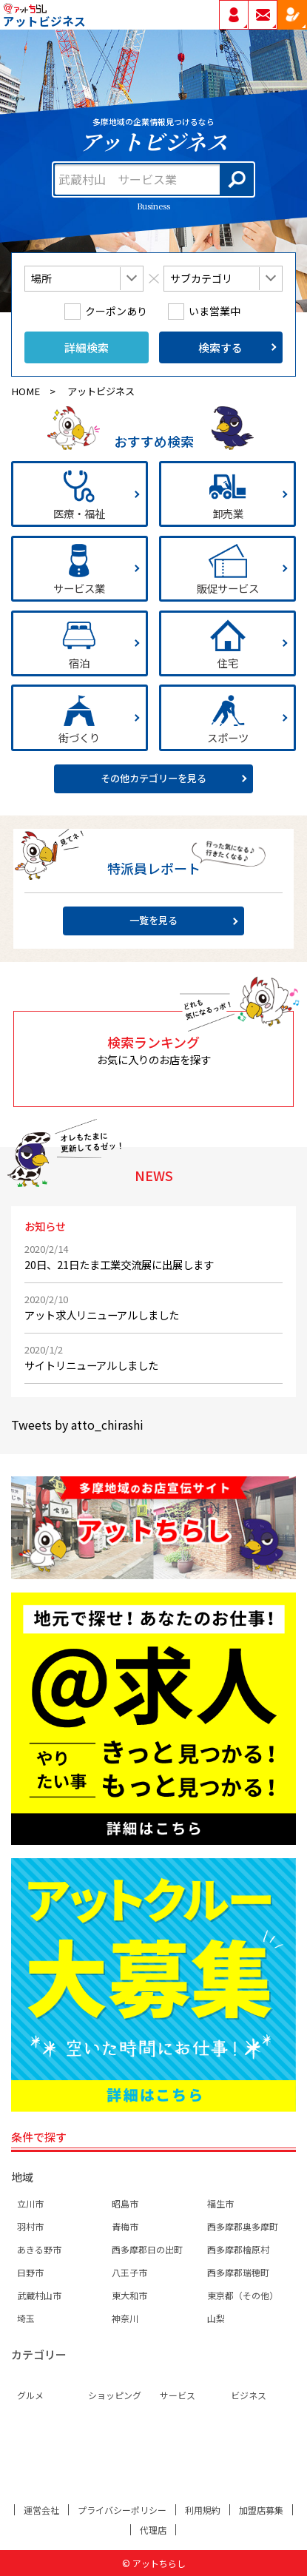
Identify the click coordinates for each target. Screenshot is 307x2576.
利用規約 (202, 2509)
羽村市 (30, 2226)
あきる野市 (39, 2249)
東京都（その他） (242, 2295)
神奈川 (125, 2318)
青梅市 (125, 2226)
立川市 (30, 2203)
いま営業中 (214, 311)
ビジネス (248, 2395)
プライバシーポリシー (122, 2509)
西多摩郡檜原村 (238, 2249)
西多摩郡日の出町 (147, 2249)
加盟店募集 (261, 2509)
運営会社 (41, 2509)
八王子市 (129, 2272)
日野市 (30, 2272)
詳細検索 (86, 347)
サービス (177, 2395)
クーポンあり (116, 311)
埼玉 (26, 2318)
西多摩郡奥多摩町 (242, 2226)
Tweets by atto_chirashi (77, 1424)
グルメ (30, 2395)
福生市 (220, 2203)
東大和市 (129, 2295)
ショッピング (114, 2395)
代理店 (153, 2529)
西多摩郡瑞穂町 (238, 2272)
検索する (220, 347)
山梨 (216, 2318)
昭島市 (125, 2203)
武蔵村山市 (39, 2295)
